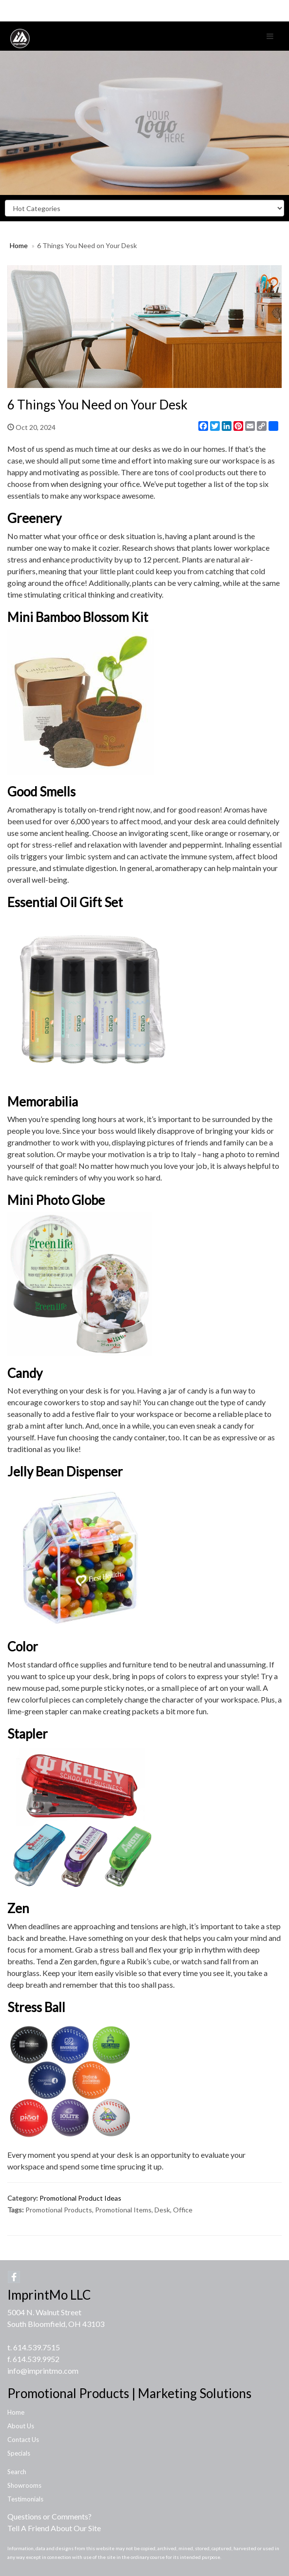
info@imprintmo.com (42, 2370)
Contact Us (23, 2439)
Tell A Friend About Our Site (54, 2528)
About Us (20, 2426)
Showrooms (24, 2485)
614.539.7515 (36, 2347)
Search (16, 2472)
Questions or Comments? (49, 2516)
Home (19, 245)
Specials (18, 2453)
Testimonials (25, 2499)
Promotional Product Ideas (80, 2198)
